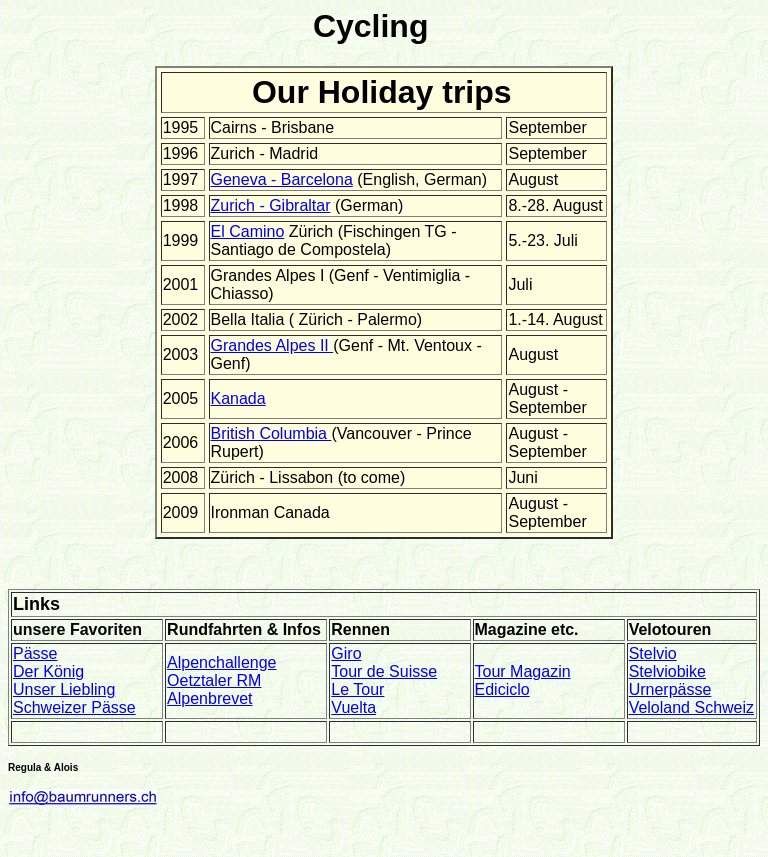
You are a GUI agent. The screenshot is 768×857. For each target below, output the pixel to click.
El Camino (248, 231)
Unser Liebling (64, 689)
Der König (48, 671)
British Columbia (271, 433)
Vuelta (353, 707)
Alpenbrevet (209, 698)
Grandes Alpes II (272, 345)
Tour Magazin (523, 671)
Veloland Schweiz (691, 707)
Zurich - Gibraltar (271, 205)
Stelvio (653, 653)
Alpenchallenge (221, 662)
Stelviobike (667, 671)
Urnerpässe (670, 689)
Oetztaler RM (214, 680)
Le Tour (357, 689)
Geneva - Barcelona (282, 179)
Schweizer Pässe (74, 707)
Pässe (35, 653)
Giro (346, 653)
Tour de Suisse (384, 671)
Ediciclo (502, 689)
